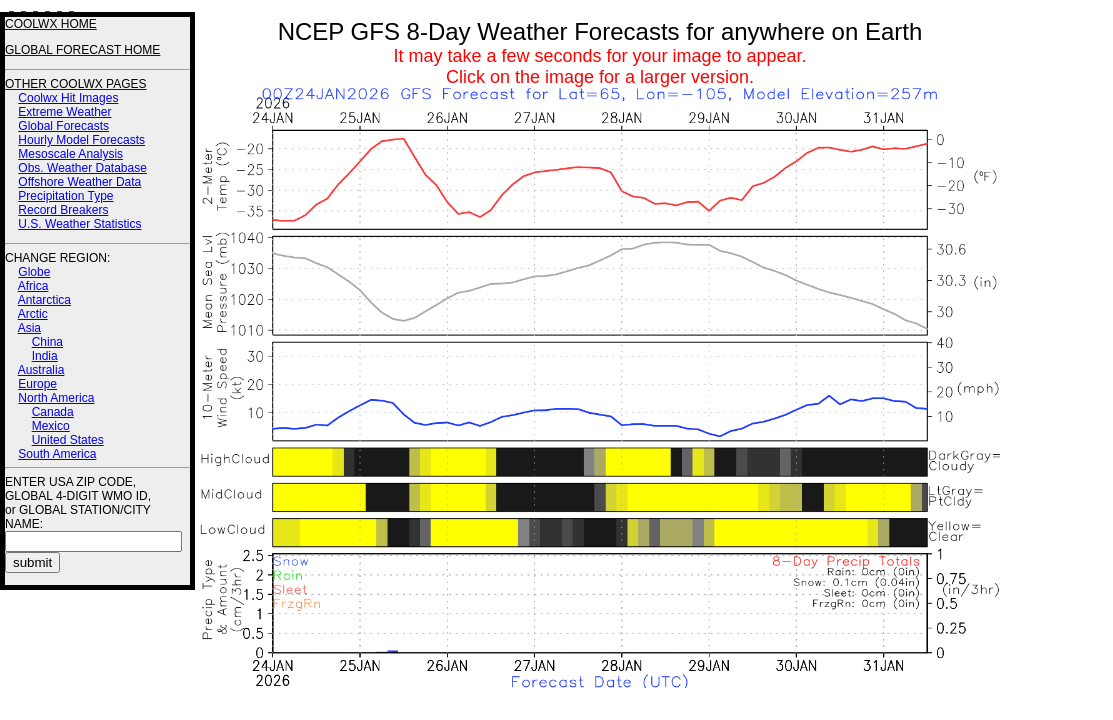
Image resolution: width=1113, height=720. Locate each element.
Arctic (33, 314)
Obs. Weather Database (82, 168)
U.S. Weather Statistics (79, 224)
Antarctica (44, 300)
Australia (41, 370)
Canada (53, 412)
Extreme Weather (64, 112)
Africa (33, 286)
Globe (34, 272)
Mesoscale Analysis (70, 154)
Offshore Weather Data (79, 182)
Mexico (51, 426)
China (47, 342)
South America (57, 454)
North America (56, 398)
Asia (29, 328)
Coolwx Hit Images (68, 98)
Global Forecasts (63, 126)
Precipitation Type (65, 196)
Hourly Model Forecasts (81, 140)
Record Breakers (63, 210)
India (45, 356)
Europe (37, 384)
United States (68, 440)
